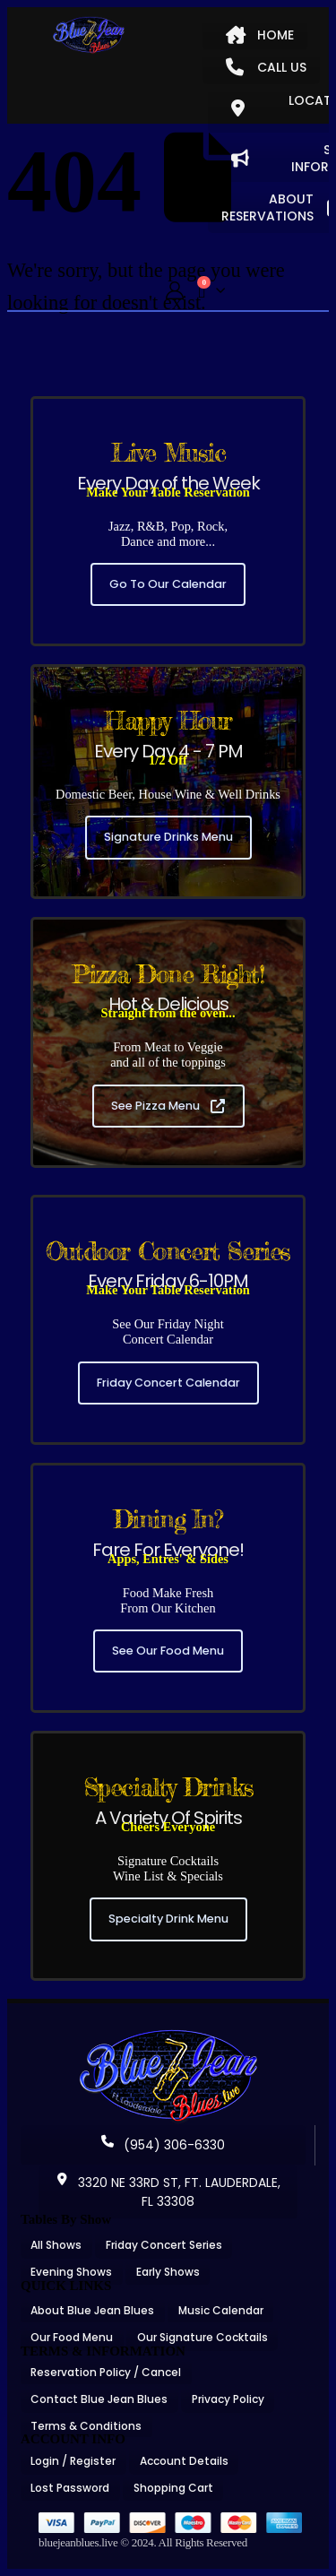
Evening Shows (71, 2271)
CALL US (266, 67)
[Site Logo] (89, 35)
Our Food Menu (71, 2337)
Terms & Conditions (86, 2425)
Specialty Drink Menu (168, 1918)
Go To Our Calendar (168, 584)
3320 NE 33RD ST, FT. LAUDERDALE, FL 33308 (168, 2192)
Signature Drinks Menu (168, 836)
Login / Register (73, 2460)
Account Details (184, 2460)
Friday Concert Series (164, 2244)
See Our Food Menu (168, 1650)
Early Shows (168, 2271)
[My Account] (174, 291)
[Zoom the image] (168, 2035)
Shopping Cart (173, 2487)
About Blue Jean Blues (92, 2310)
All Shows (56, 2244)
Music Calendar (220, 2310)
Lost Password (69, 2487)
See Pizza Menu (168, 1105)
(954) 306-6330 (163, 2145)
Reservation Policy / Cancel (105, 2372)
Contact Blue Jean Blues (99, 2399)
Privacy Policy (228, 2399)
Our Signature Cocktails (202, 2337)
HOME (260, 35)
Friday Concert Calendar (168, 1382)
